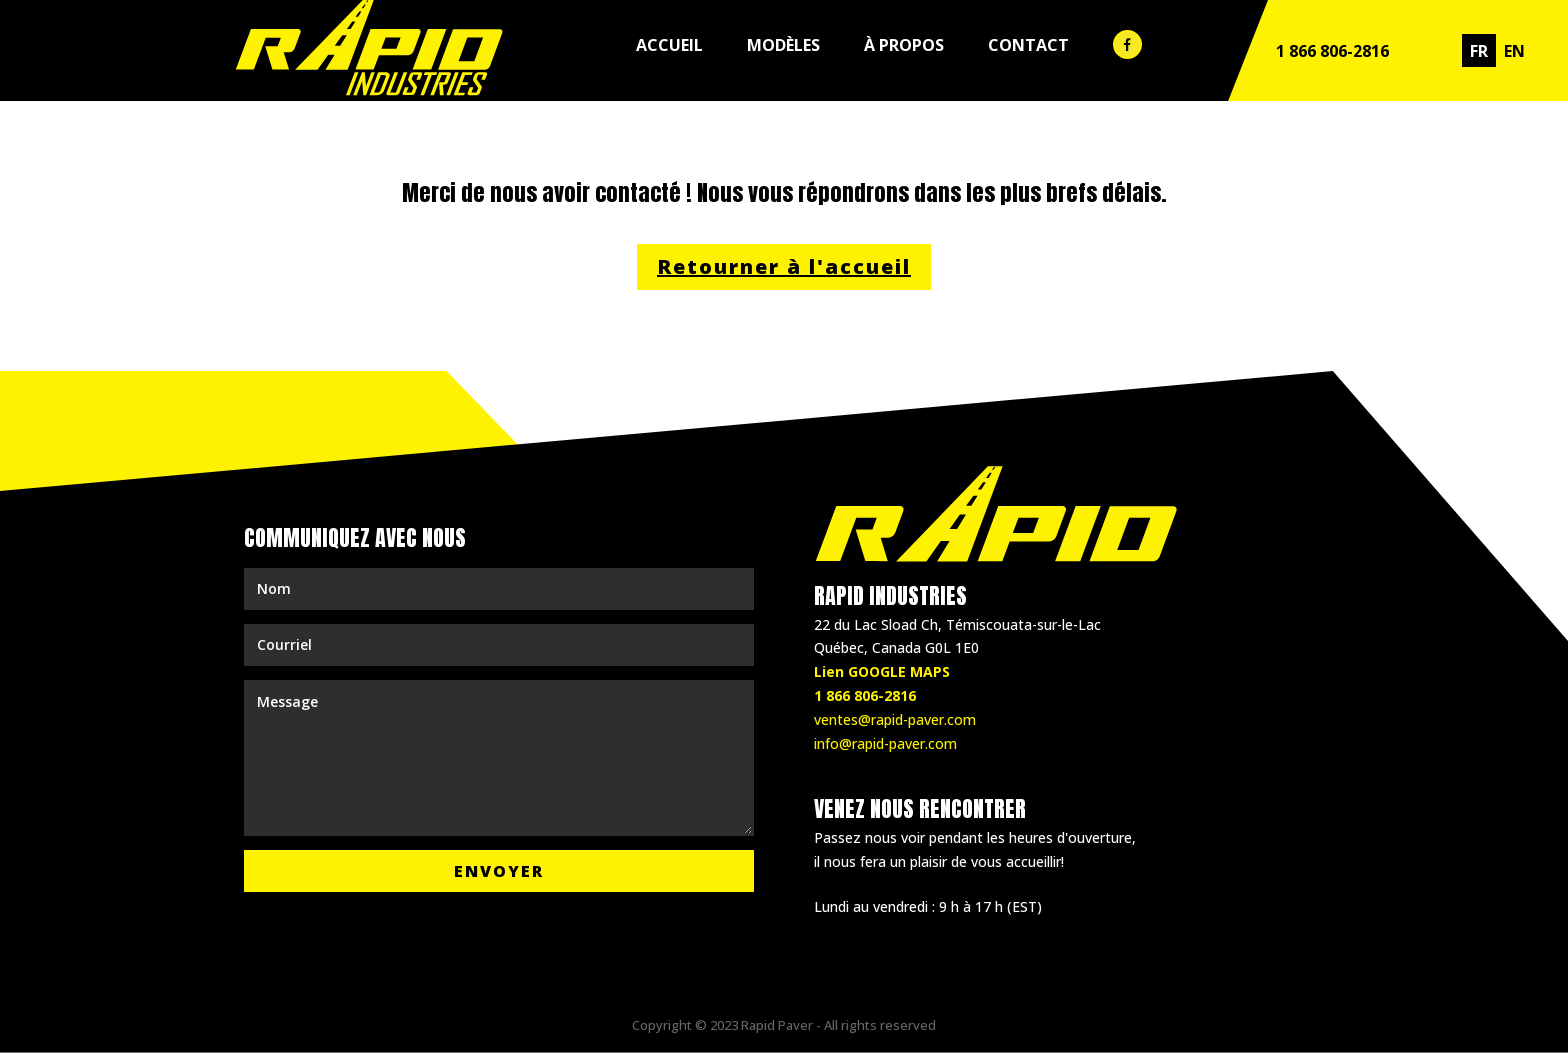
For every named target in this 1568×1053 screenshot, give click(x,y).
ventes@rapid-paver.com (895, 719)
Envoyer (499, 871)
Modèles (783, 45)
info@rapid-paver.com (885, 743)
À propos (904, 45)
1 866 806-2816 (1332, 51)
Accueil (669, 45)
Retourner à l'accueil (784, 266)
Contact (1028, 45)
